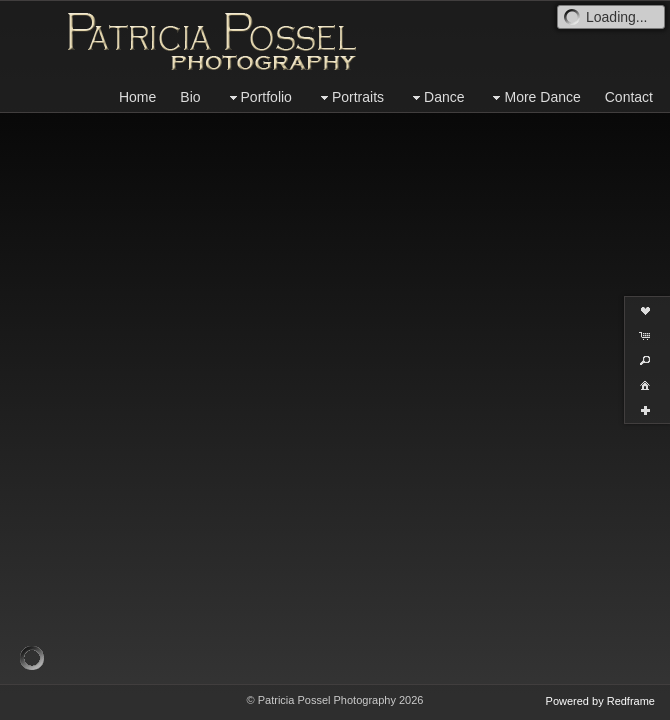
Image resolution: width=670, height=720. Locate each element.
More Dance (534, 97)
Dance (436, 97)
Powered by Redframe (600, 701)
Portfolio (258, 97)
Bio (190, 97)
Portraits (350, 97)
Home (137, 97)
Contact (629, 97)
